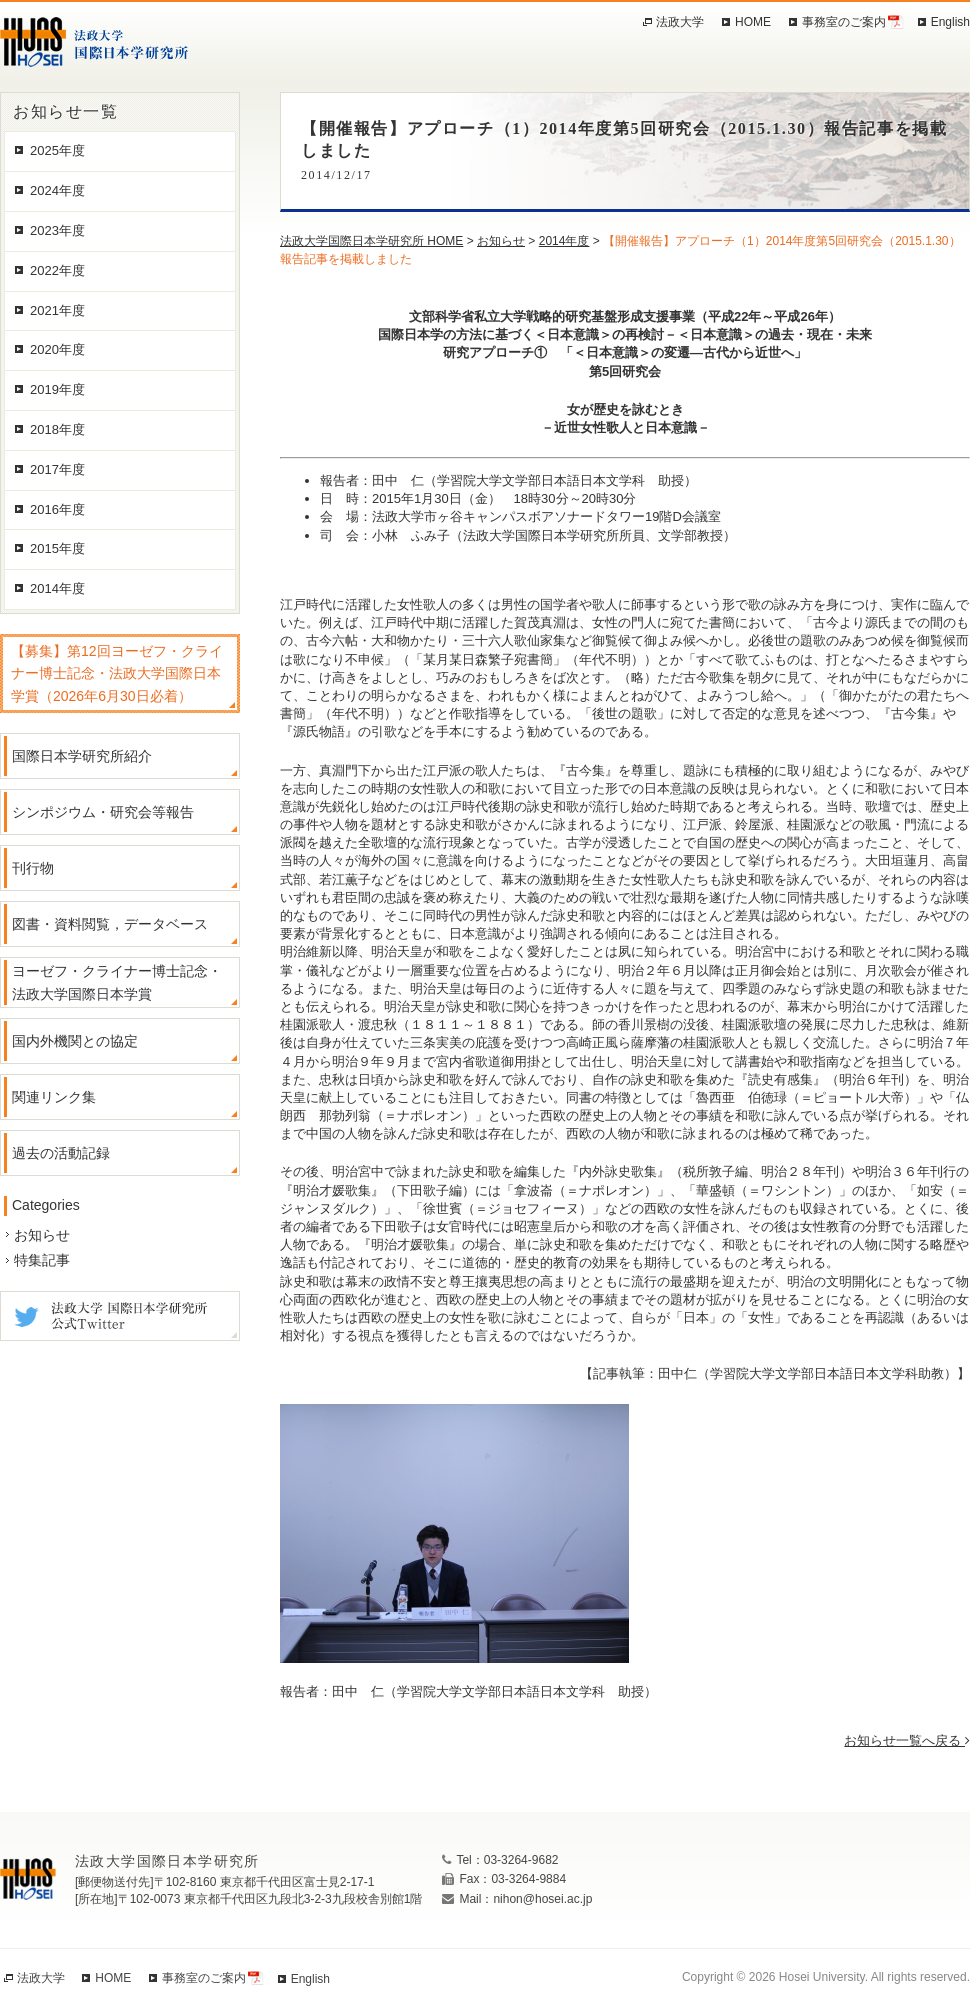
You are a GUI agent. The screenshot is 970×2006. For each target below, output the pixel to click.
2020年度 (57, 349)
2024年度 (57, 190)
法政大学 (680, 22)
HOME (753, 22)
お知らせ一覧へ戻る (907, 1740)
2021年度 (57, 310)
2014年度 (57, 588)
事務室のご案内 (844, 22)
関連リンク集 (54, 1097)
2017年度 (57, 469)
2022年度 (57, 270)
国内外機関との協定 (75, 1041)
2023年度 (57, 230)
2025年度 (57, 150)
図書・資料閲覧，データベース (110, 924)
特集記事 (42, 1260)
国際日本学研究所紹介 (82, 756)
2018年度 (57, 429)
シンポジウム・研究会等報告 (103, 812)
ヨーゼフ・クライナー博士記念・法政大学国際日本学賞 (117, 982)
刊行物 (33, 868)
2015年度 (57, 548)
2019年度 (57, 389)
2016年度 (57, 509)
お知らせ (42, 1235)
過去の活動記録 (61, 1153)
